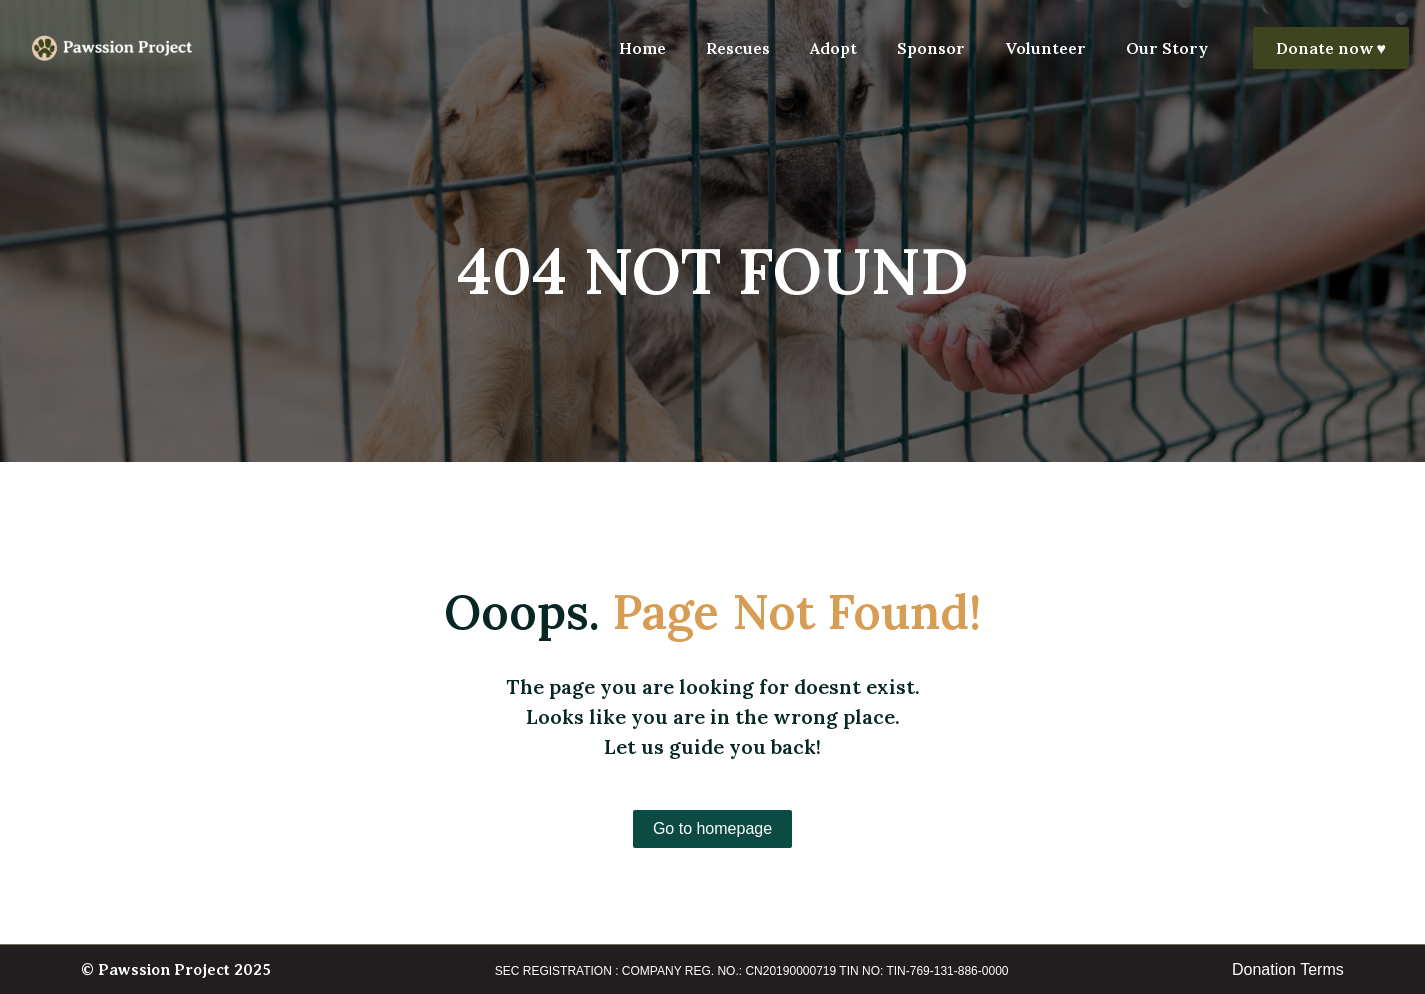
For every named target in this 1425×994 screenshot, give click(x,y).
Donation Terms (1288, 969)
